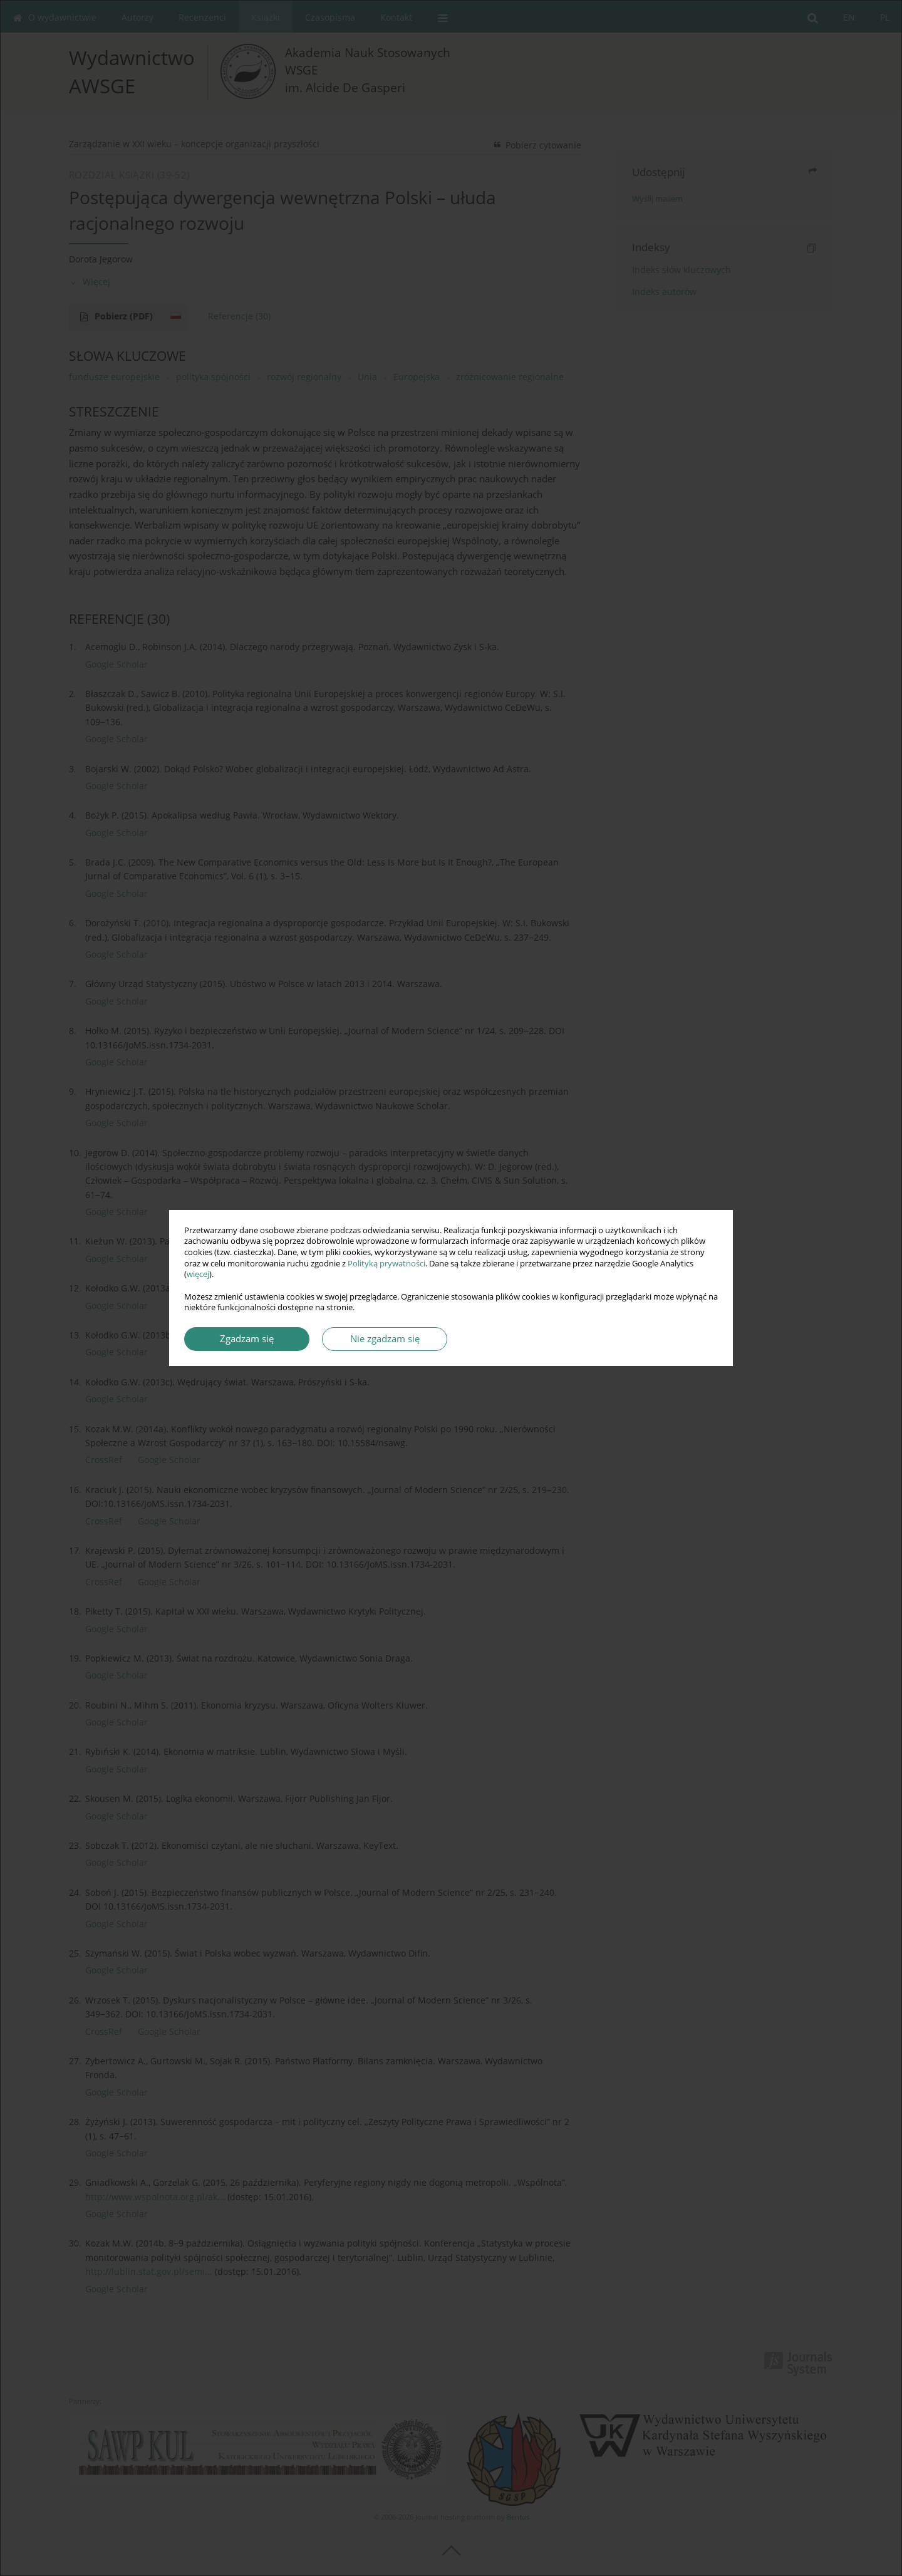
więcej (198, 1274)
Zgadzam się (247, 1338)
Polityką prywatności (386, 1263)
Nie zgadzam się (385, 1338)
